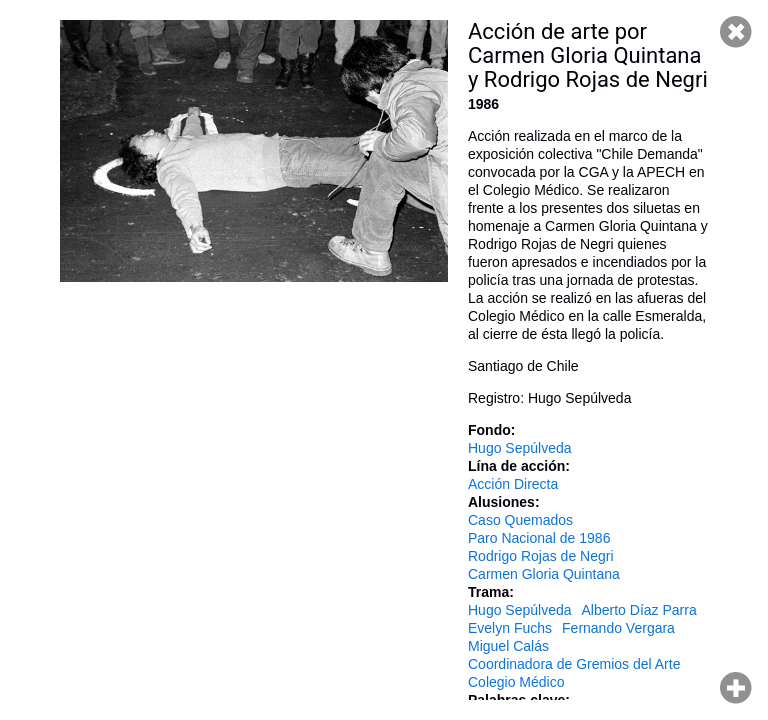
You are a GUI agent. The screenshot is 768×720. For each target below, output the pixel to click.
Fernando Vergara (618, 628)
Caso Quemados (520, 520)
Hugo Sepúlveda (520, 448)
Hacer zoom (736, 688)
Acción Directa (513, 484)
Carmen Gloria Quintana (544, 574)
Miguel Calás (508, 646)
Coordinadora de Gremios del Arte (574, 664)
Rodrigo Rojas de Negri (541, 556)
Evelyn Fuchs (510, 628)
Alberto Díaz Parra (639, 610)
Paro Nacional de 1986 (539, 538)
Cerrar (736, 32)
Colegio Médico (516, 682)
